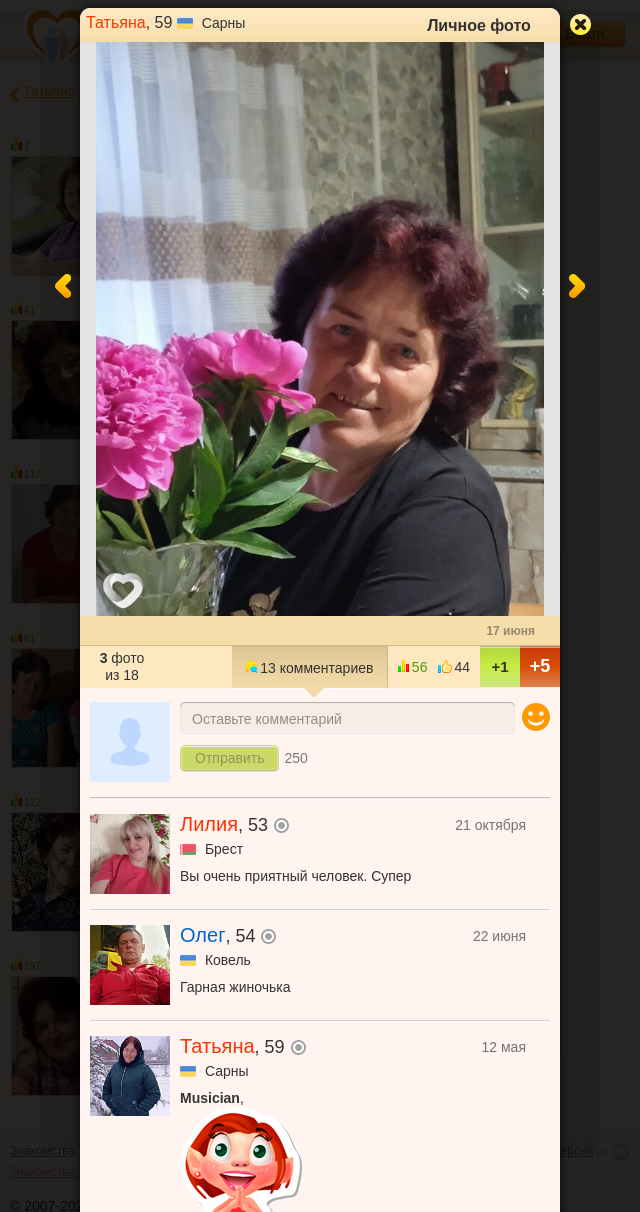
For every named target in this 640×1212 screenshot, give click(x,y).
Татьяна (116, 22)
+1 (499, 666)
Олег (202, 935)
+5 (540, 666)
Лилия (209, 824)
